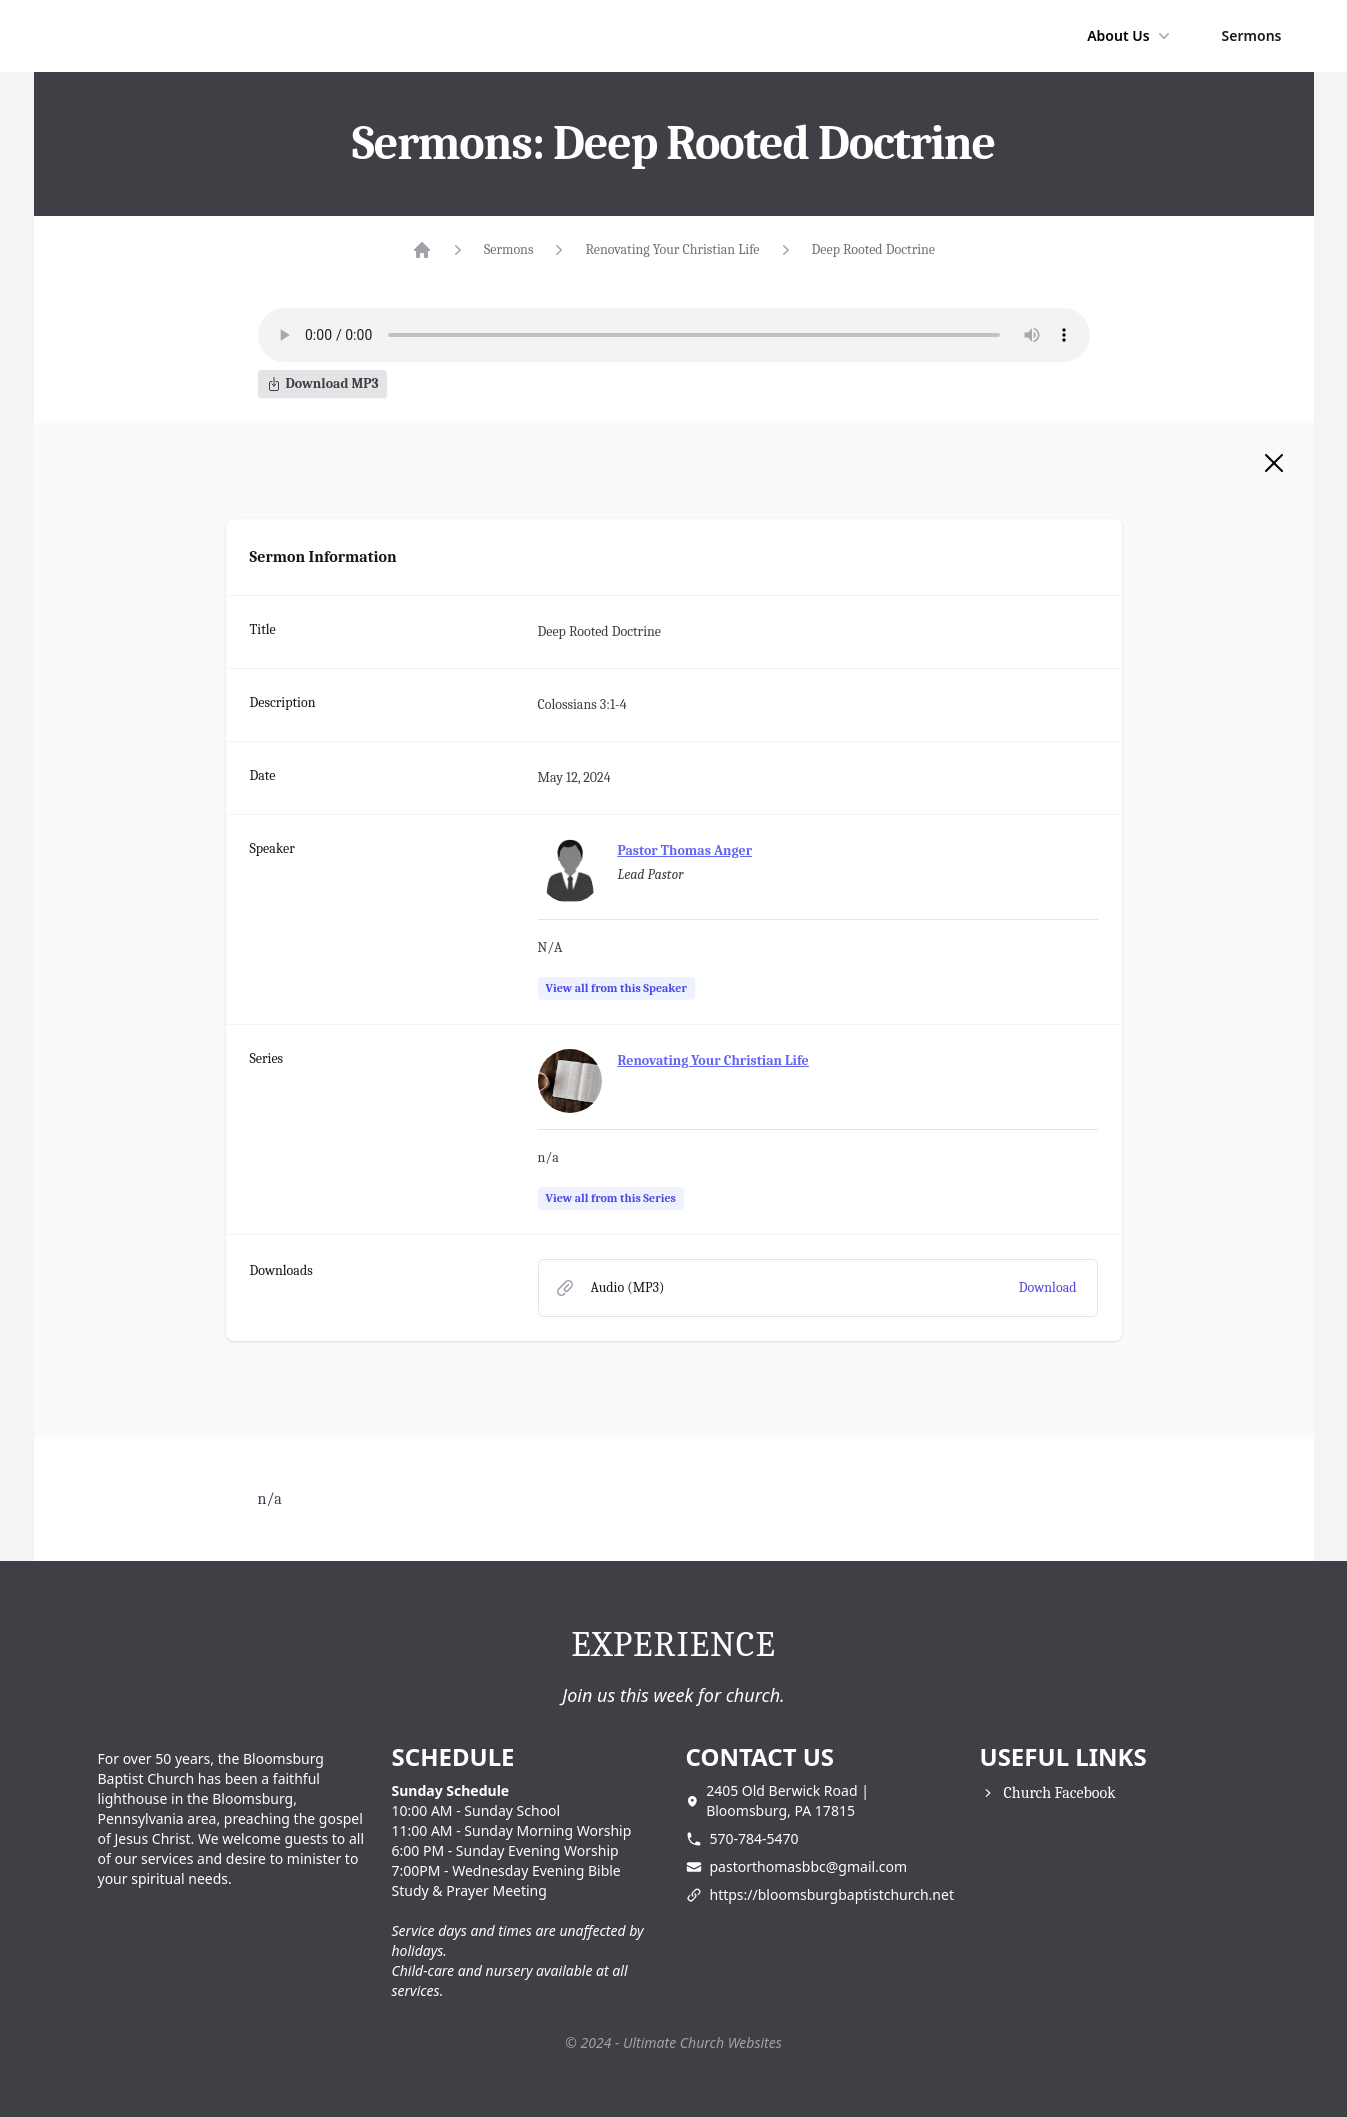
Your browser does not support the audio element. (674, 335)
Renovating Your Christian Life (672, 249)
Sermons (1252, 35)
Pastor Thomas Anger (685, 850)
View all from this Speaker (616, 988)
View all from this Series (611, 1198)
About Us (1130, 36)
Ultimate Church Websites (702, 2042)
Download (1048, 1287)
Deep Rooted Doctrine (874, 249)
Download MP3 (322, 383)
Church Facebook (1060, 1793)
